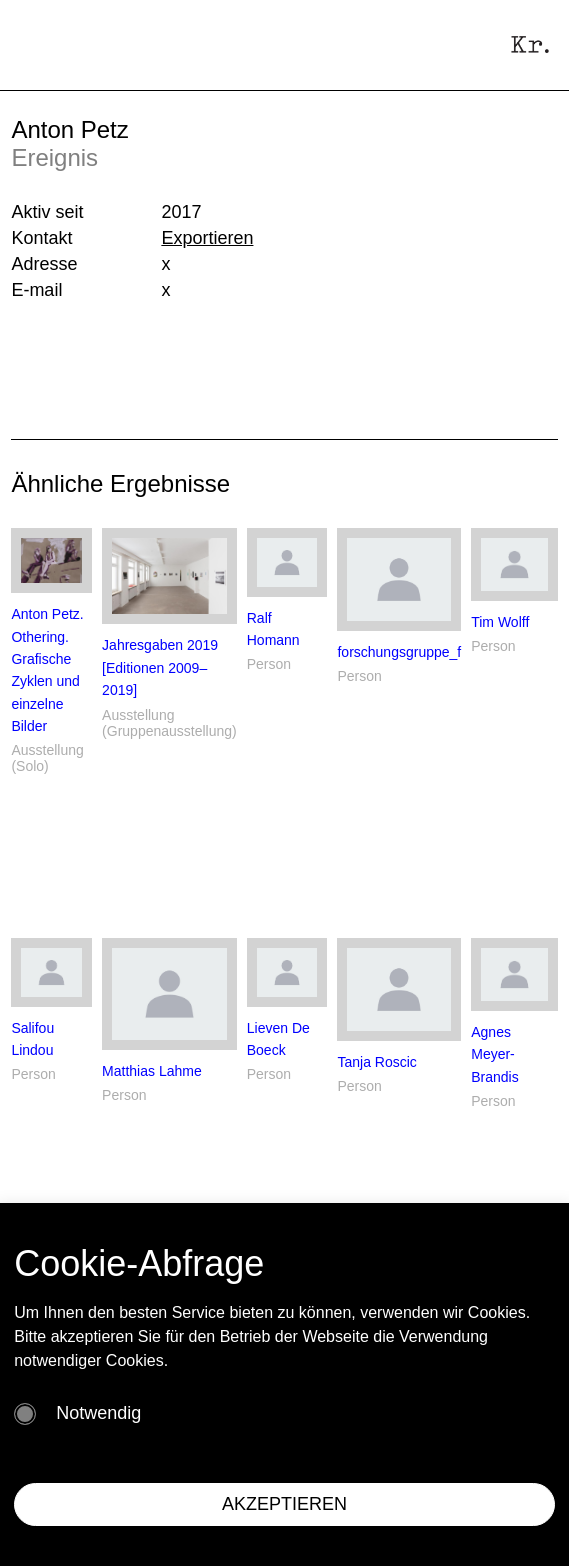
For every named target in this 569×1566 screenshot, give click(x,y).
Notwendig (98, 1413)
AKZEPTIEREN (284, 1504)
